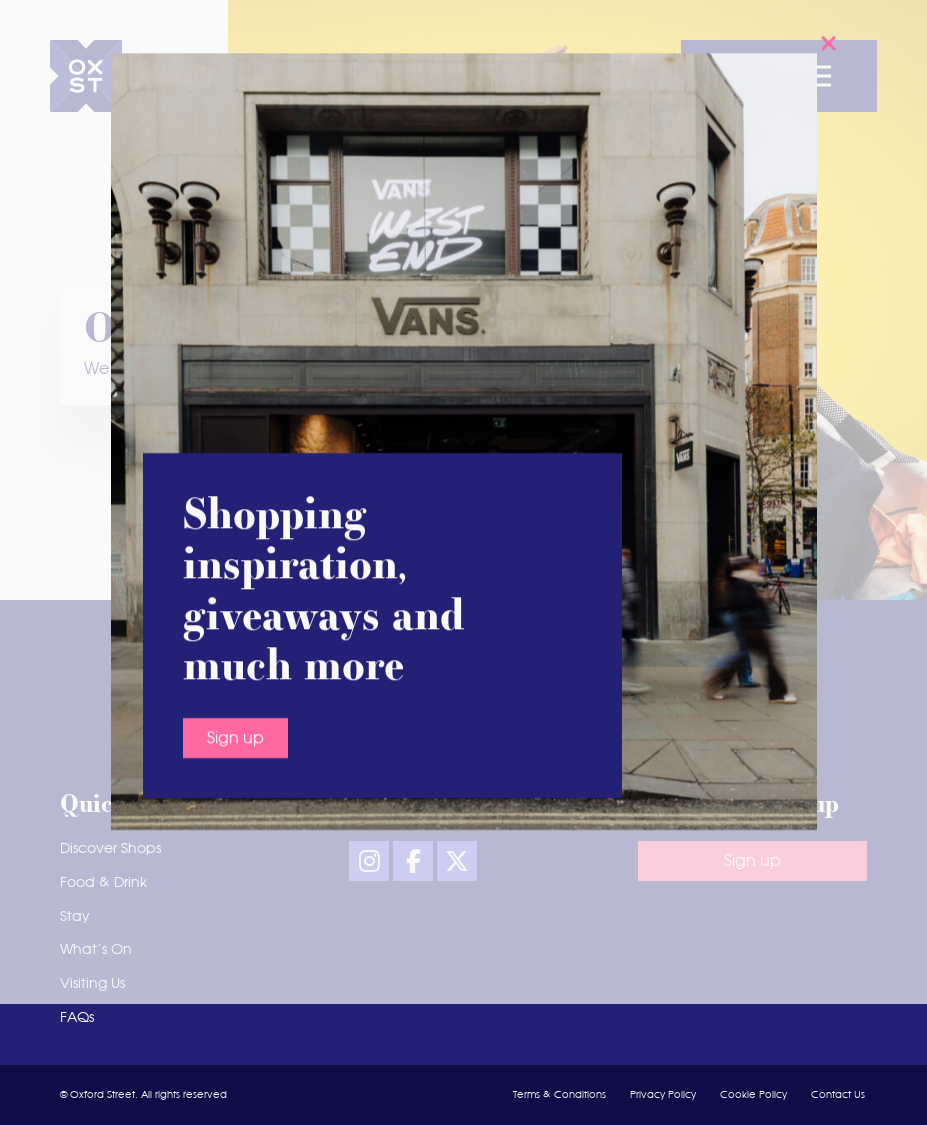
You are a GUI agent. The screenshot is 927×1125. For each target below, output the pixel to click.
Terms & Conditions (559, 1095)
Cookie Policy (753, 1095)
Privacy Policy (663, 1095)
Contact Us (838, 1095)
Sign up (235, 484)
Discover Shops (110, 849)
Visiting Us (92, 984)
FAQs (77, 1018)
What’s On (96, 950)
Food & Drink (103, 883)
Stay (75, 917)
